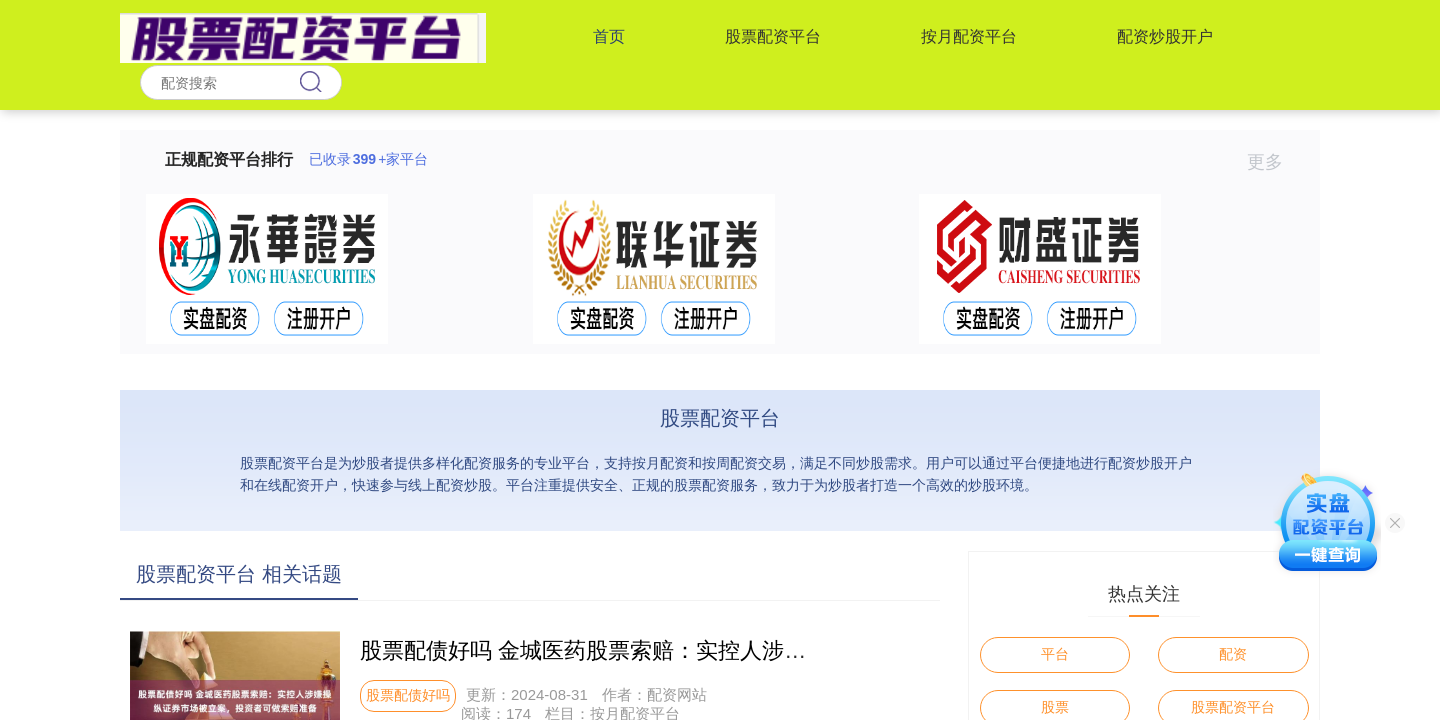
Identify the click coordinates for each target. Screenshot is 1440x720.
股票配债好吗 (408, 695)
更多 (1273, 162)
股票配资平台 (773, 36)
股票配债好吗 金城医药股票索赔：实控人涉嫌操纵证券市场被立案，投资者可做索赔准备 (792, 650)
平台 (1055, 654)
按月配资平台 (969, 36)
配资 (1233, 654)
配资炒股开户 (1165, 36)
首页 (609, 36)
